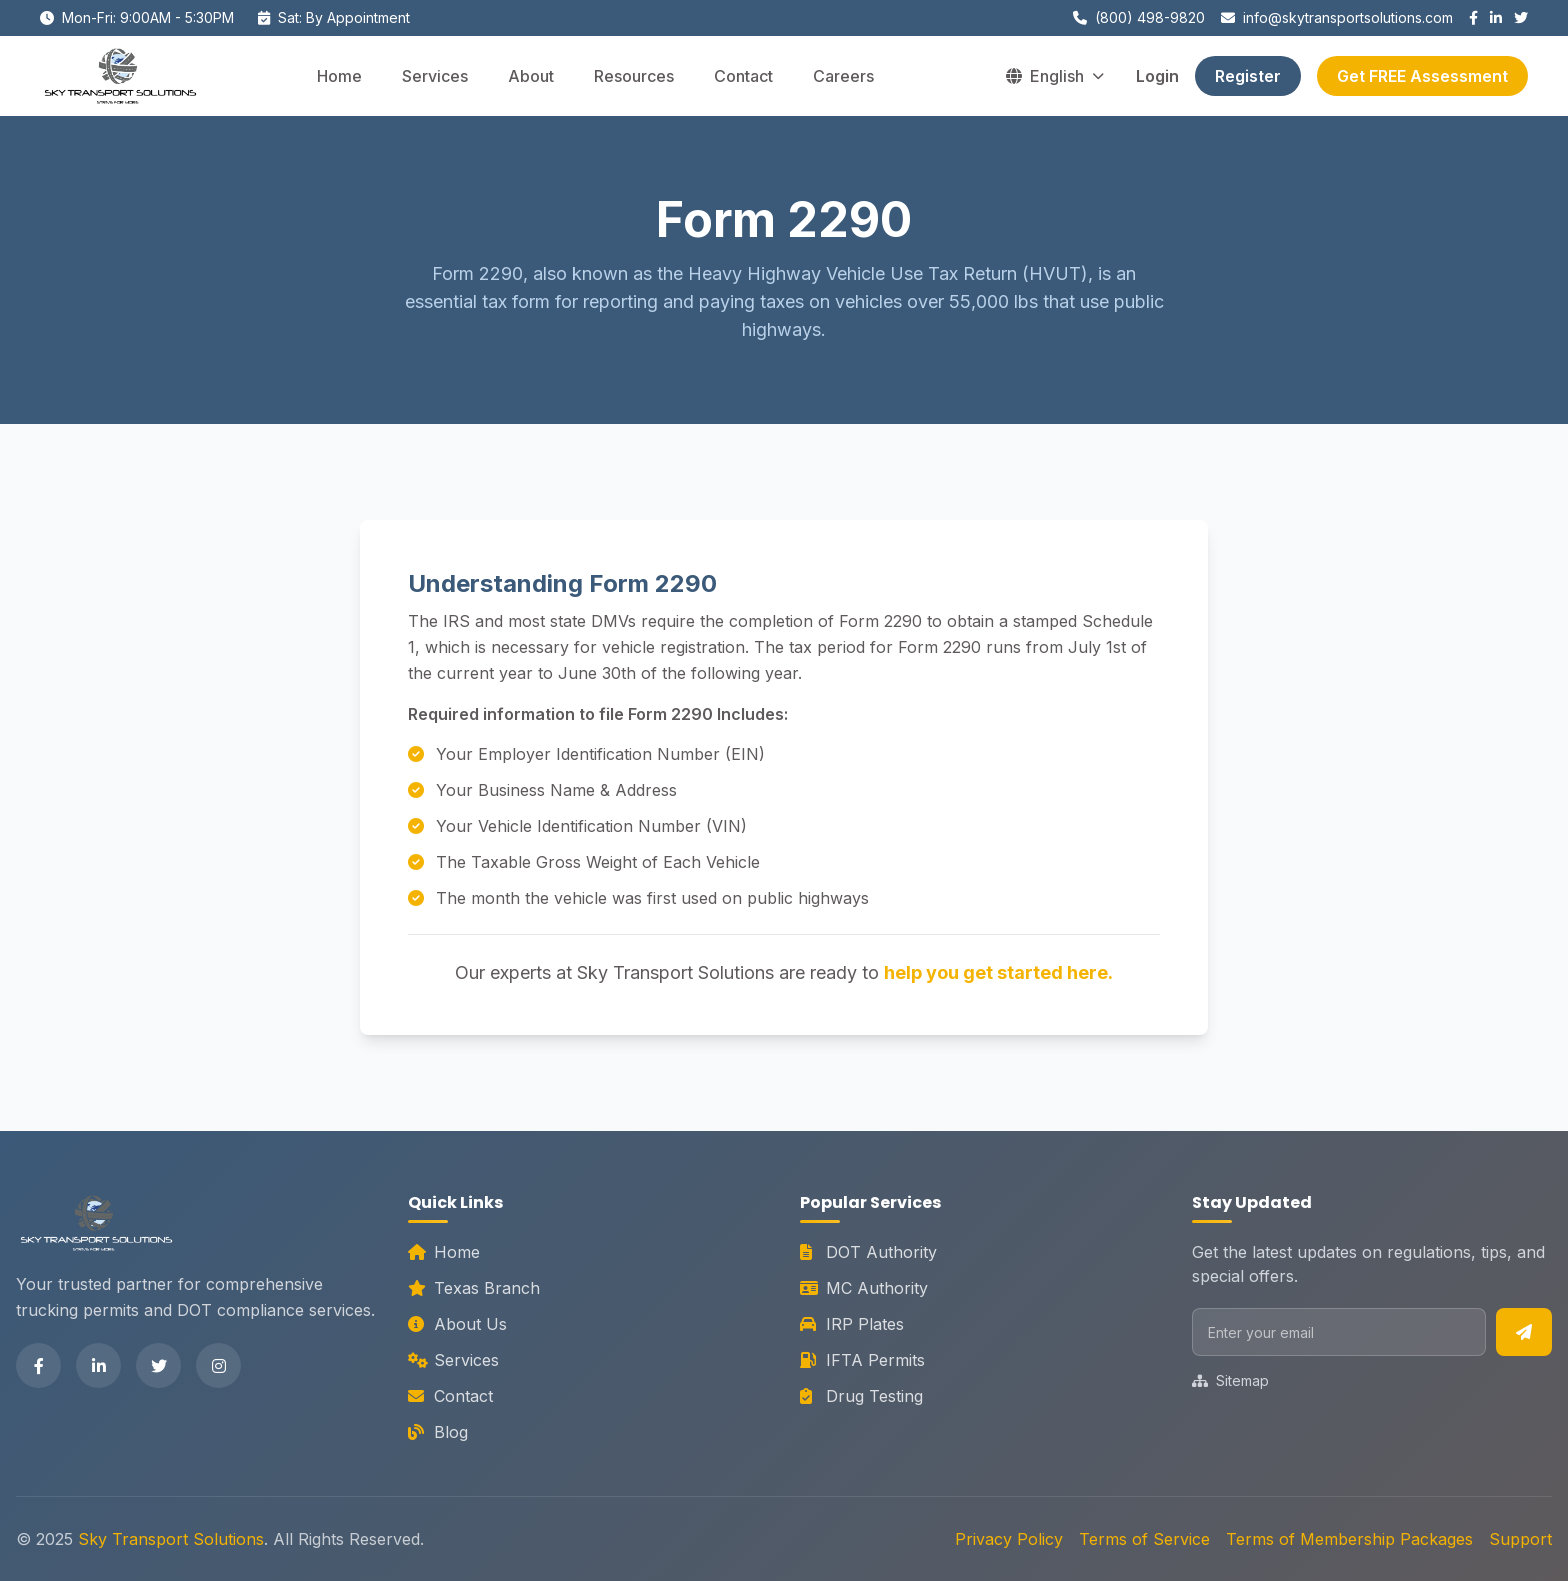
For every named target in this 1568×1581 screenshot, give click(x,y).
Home (339, 76)
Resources (634, 76)
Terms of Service (1144, 1539)
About (531, 76)
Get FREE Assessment (1422, 76)
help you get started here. (998, 972)
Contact (743, 76)
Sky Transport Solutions (171, 1539)
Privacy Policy (1009, 1539)
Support (1520, 1539)
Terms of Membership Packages (1349, 1539)
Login (1157, 76)
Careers (843, 76)
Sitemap (1230, 1380)
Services (435, 76)
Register (1248, 76)
